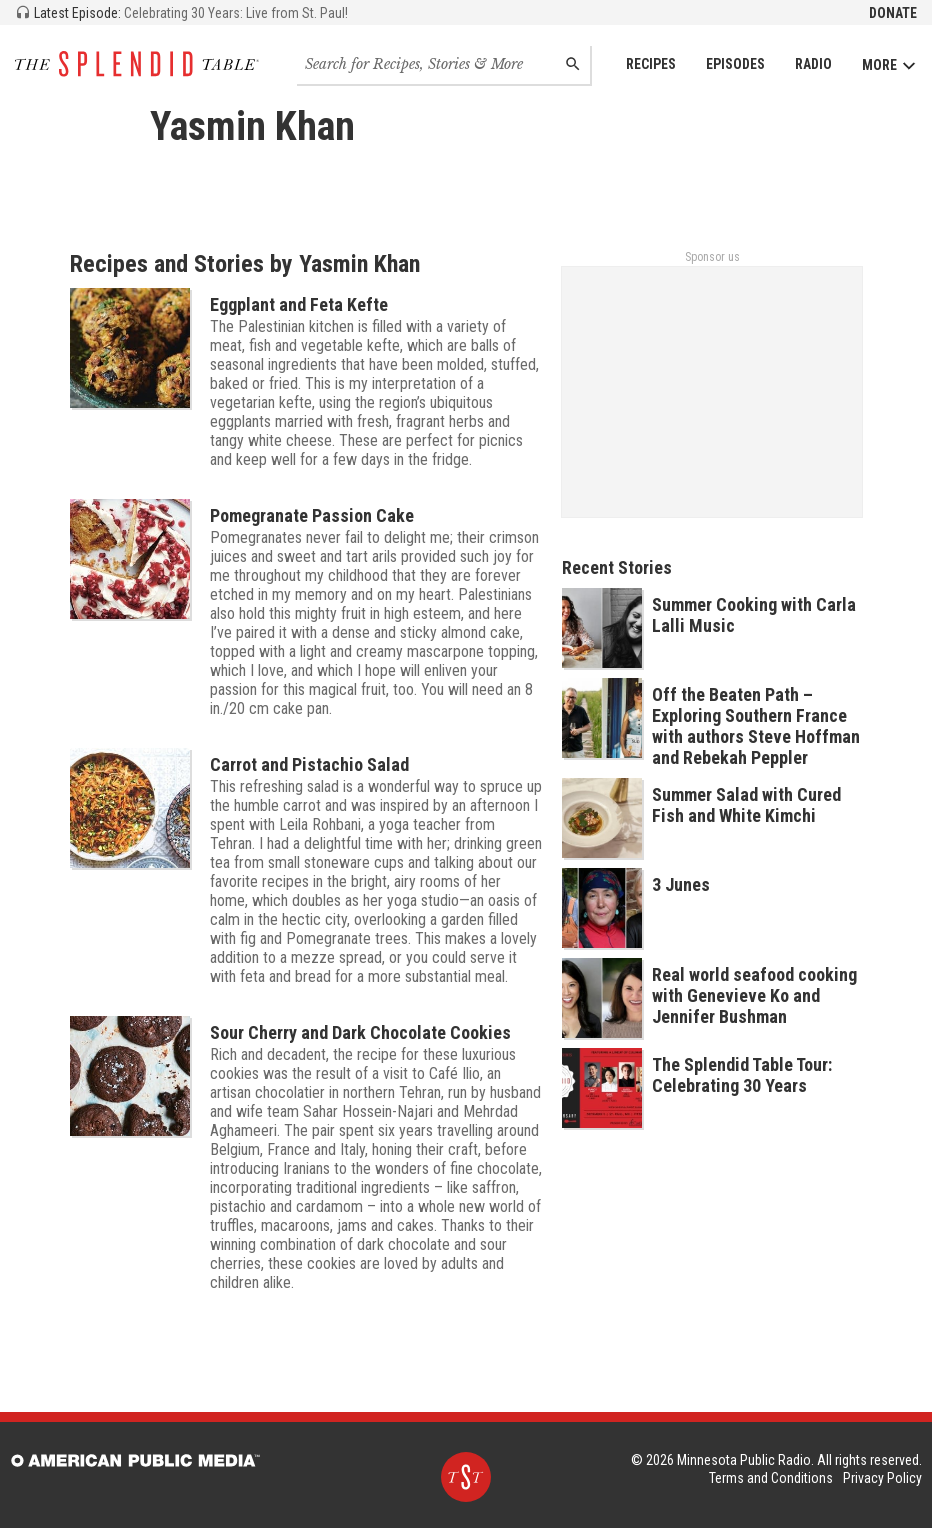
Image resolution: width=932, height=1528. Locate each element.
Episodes (735, 64)
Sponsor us (712, 257)
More (889, 65)
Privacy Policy (882, 1478)
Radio (813, 64)
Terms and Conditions (771, 1478)
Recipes (651, 64)
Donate (893, 13)
